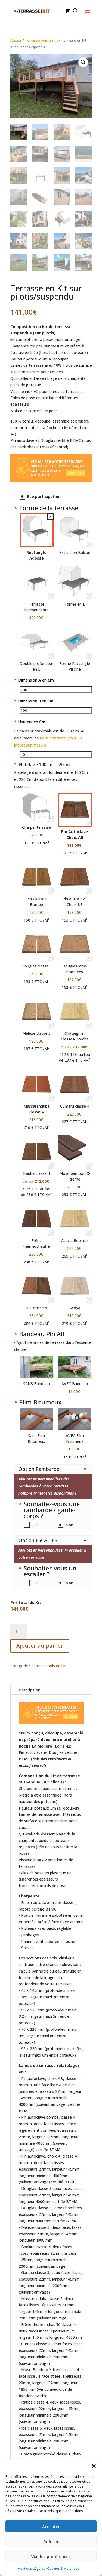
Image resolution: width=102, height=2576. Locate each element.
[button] (94, 2466)
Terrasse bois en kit (41, 40)
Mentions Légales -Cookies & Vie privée (48, 2568)
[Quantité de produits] (18, 1631)
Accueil (16, 40)
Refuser (51, 2541)
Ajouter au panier (39, 1645)
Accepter (51, 2526)
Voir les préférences (51, 2556)
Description (30, 1690)
